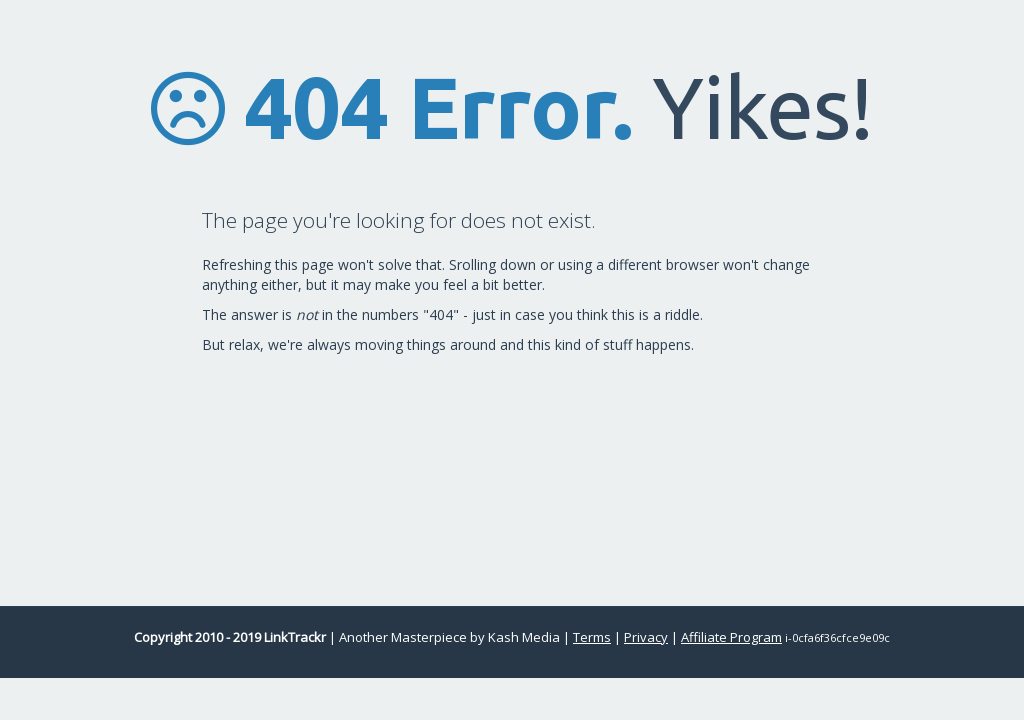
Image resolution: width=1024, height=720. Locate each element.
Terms (592, 637)
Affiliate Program (731, 637)
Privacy (646, 637)
